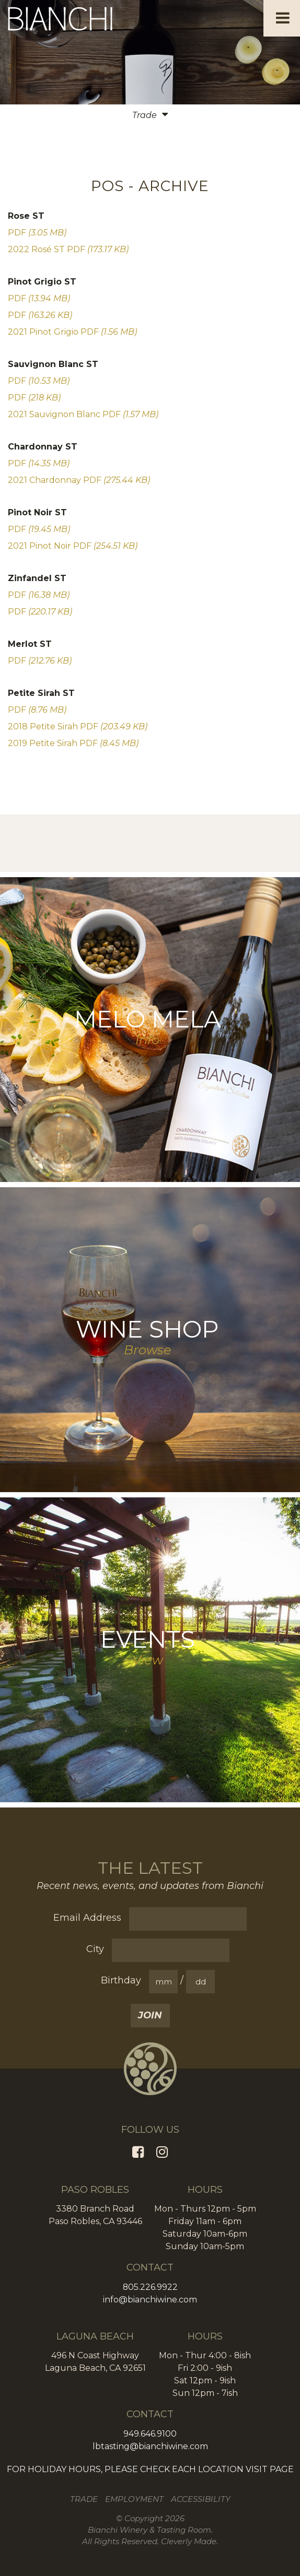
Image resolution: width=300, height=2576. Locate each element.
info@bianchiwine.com (150, 2300)
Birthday (121, 1980)
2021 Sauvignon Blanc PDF (83, 414)
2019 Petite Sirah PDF (73, 743)
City (95, 1949)
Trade (84, 2499)
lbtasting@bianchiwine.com (150, 2446)
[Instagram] (162, 2152)
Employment (134, 2499)
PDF (37, 233)
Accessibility (200, 2499)
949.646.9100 (150, 2434)
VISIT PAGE (270, 2469)
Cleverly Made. (189, 2541)
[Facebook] (138, 2152)
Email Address (87, 1917)
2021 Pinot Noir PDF (72, 546)
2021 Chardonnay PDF (79, 480)
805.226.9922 (150, 2287)
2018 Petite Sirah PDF (77, 726)
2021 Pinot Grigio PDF (72, 332)
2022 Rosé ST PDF (68, 249)
